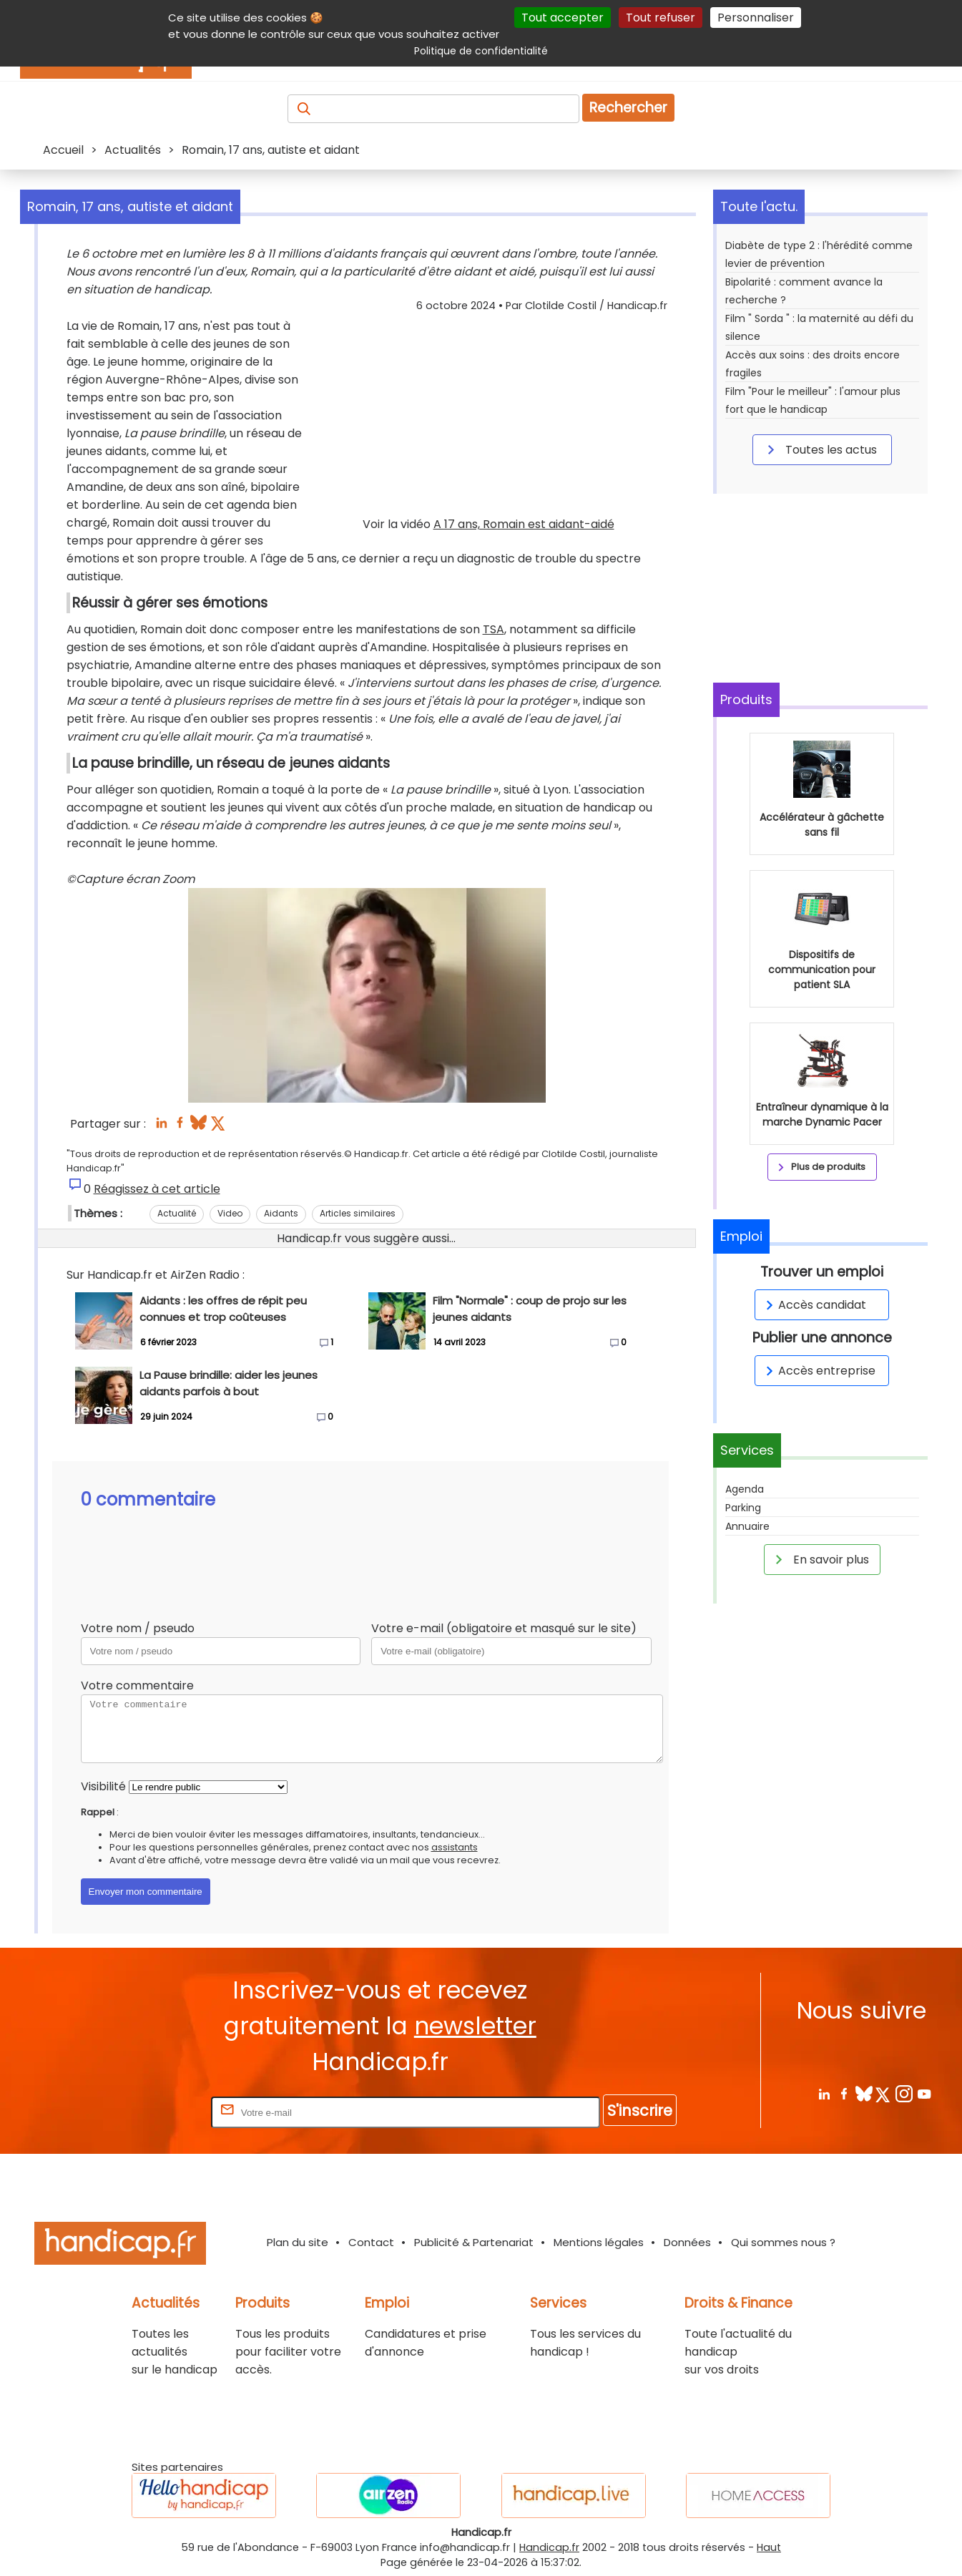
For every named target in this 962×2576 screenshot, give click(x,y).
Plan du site (297, 2242)
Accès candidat (813, 1305)
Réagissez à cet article (157, 1189)
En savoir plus (819, 1559)
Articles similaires (358, 1213)
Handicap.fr (549, 2547)
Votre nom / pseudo (138, 1628)
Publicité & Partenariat (474, 2242)
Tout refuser (660, 17)
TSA (493, 629)
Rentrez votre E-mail (151, 2112)
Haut (769, 2547)
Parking (743, 1508)
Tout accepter (562, 17)
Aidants (281, 1213)
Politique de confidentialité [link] (481, 51)
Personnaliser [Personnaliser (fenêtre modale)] (755, 17)
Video (229, 1213)
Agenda (744, 1489)
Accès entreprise (818, 1371)
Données (687, 2242)
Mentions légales (599, 2242)
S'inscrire (639, 2110)
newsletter (475, 2026)
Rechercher (628, 107)
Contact (371, 2242)
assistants (454, 1847)
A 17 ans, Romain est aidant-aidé (523, 524)
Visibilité (103, 1786)
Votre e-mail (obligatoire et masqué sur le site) (504, 1628)
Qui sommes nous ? (783, 2242)
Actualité (176, 1213)
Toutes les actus (819, 449)
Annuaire (747, 1526)
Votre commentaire (137, 1685)
